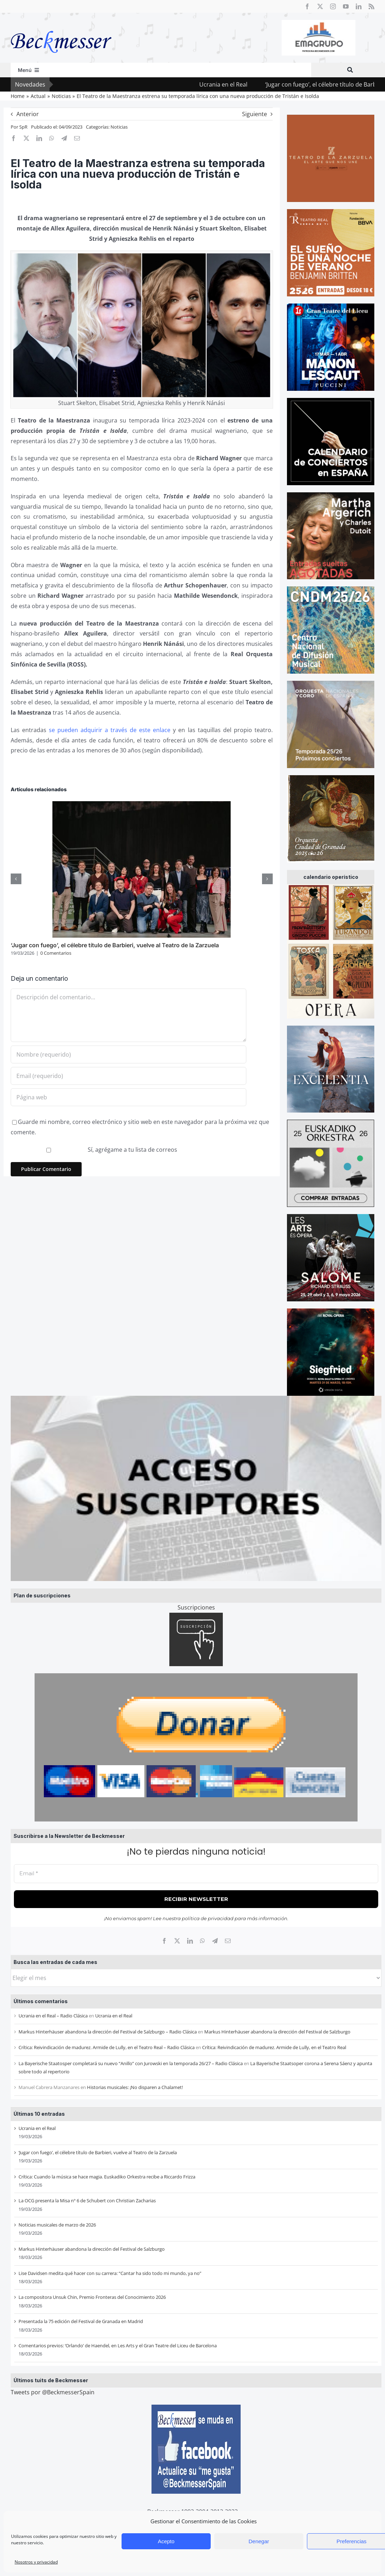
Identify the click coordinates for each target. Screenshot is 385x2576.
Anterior (27, 114)
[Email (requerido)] (129, 1076)
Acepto (166, 2541)
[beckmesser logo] (61, 26)
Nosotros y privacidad (36, 2562)
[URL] (129, 1097)
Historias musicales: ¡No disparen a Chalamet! (135, 2087)
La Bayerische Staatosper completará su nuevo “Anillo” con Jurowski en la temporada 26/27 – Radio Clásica (131, 2063)
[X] (177, 1940)
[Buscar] (350, 70)
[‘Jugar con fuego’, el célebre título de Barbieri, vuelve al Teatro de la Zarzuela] (141, 805)
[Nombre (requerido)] (129, 1054)
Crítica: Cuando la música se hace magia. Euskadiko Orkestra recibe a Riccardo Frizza (107, 2176)
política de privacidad (207, 1918)
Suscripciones (196, 1607)
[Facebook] (164, 1940)
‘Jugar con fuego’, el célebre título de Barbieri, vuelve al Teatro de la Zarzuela (98, 2152)
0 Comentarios (55, 953)
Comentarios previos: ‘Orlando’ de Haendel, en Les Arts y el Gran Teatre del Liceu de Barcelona (118, 2345)
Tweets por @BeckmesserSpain (52, 2392)
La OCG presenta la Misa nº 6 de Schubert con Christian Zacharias (87, 2200)
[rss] (371, 6)
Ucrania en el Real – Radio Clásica (53, 2015)
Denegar (258, 2541)
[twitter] (320, 6)
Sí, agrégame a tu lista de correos (95, 1150)
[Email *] (196, 1873)
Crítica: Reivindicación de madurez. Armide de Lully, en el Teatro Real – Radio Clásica (107, 2047)
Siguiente (254, 114)
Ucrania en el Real (243, 84)
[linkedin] (358, 6)
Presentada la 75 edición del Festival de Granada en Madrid (81, 2321)
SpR (23, 127)
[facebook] (307, 6)
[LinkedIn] (190, 1940)
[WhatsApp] (202, 1940)
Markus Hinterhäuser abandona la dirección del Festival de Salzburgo (277, 2031)
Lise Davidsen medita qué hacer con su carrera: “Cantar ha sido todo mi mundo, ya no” (110, 2273)
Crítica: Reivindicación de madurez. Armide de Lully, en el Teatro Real (274, 2047)
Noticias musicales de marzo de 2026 (57, 2225)
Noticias (119, 127)
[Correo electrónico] (227, 1940)
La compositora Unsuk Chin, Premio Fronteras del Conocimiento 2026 (92, 2297)
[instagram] (333, 6)
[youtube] (346, 6)
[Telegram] (215, 1940)
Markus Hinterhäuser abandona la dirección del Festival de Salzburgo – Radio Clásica (108, 2031)
